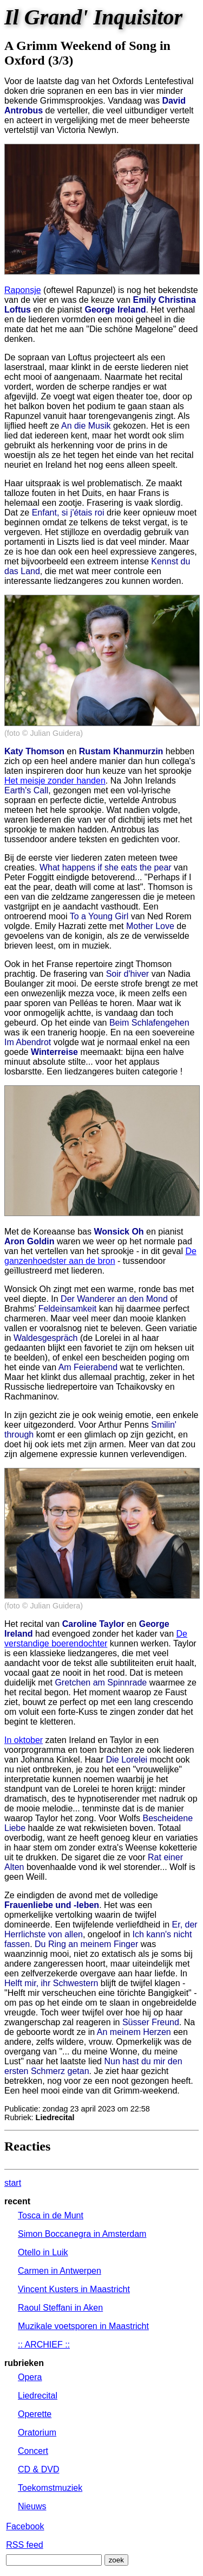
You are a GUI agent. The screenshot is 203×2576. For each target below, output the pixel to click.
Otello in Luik (43, 2252)
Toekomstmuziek (50, 2487)
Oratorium (37, 2432)
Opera (30, 2377)
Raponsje (22, 290)
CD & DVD (38, 2469)
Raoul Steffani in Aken (60, 2307)
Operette (34, 2414)
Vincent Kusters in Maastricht (74, 2289)
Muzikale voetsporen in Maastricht (83, 2326)
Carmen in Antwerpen (59, 2270)
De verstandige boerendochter (95, 1638)
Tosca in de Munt (50, 2215)
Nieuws (32, 2506)
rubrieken (24, 2363)
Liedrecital (37, 2395)
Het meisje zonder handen (55, 780)
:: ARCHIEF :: (44, 2344)
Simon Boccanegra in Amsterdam (82, 2233)
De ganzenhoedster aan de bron (100, 1255)
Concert (33, 2451)
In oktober (23, 1740)
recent (17, 2201)
